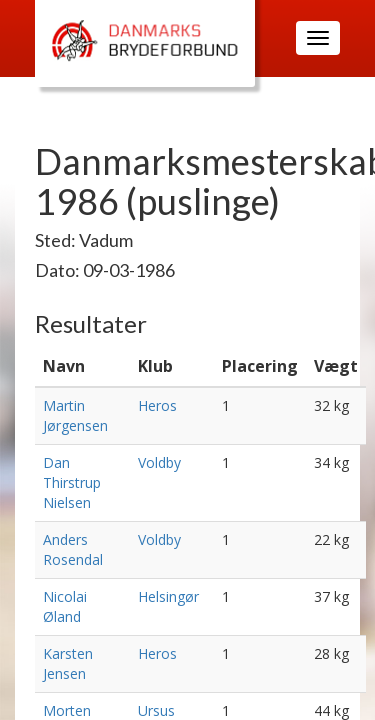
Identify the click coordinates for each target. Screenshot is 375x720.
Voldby (159, 462)
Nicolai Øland (65, 606)
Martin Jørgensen (75, 415)
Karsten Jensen (68, 663)
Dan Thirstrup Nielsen (72, 482)
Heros (157, 405)
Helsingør (168, 596)
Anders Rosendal (73, 549)
